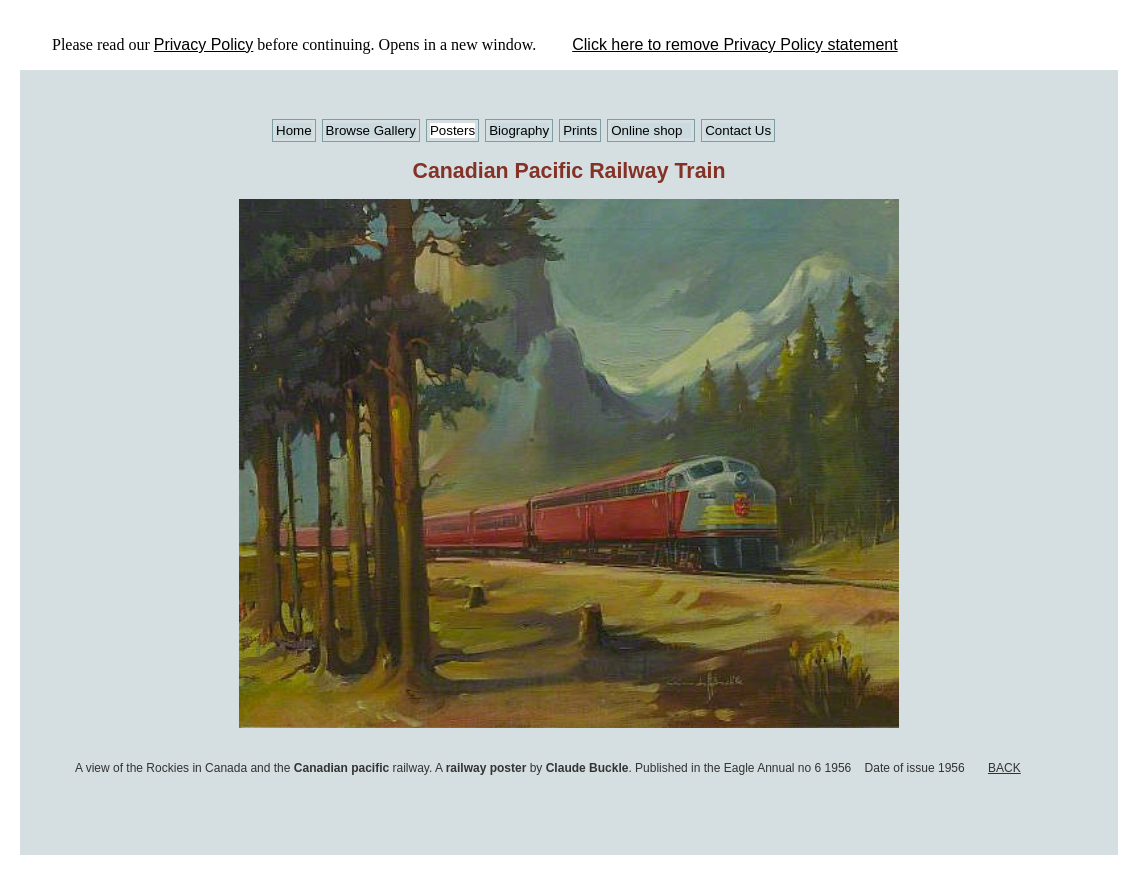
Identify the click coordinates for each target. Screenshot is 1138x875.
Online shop (646, 130)
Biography (519, 130)
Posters (452, 130)
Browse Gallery (371, 130)
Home (294, 130)
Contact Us (738, 130)
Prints (580, 130)
